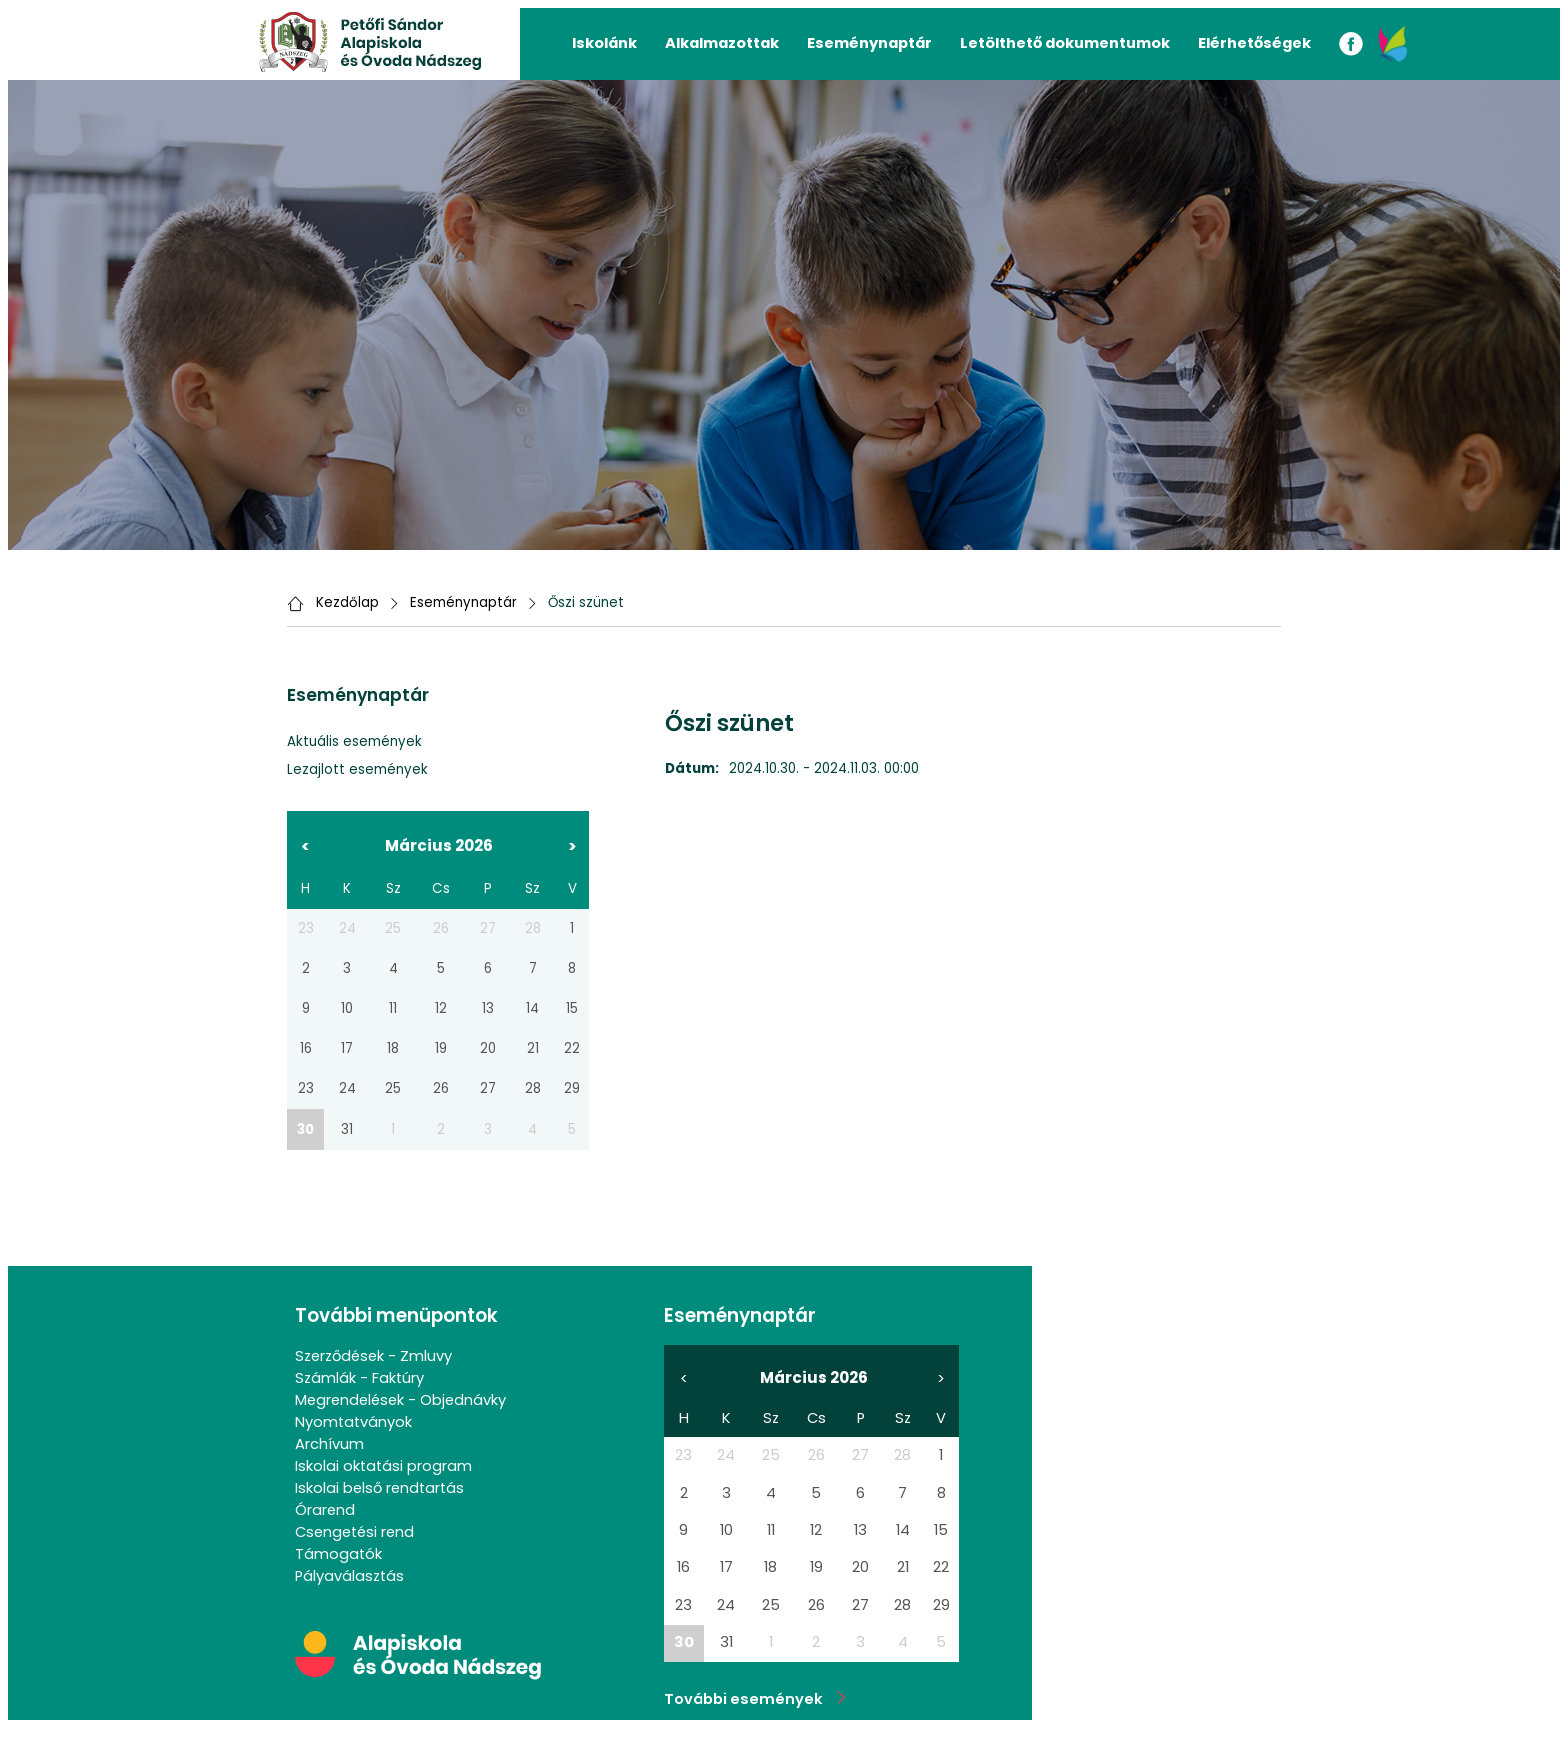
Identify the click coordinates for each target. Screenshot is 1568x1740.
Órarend (325, 1510)
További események (755, 1699)
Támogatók (338, 1554)
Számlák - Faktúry (359, 1378)
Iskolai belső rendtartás (379, 1488)
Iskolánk (604, 43)
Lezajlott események (357, 769)
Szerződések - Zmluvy (373, 1356)
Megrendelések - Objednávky (400, 1400)
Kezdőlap (347, 602)
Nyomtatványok (353, 1422)
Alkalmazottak (722, 43)
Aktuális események (354, 741)
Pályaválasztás (349, 1576)
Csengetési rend (354, 1532)
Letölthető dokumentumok (1065, 43)
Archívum (329, 1444)
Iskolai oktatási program (383, 1466)
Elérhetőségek (1254, 43)
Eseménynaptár (869, 43)
